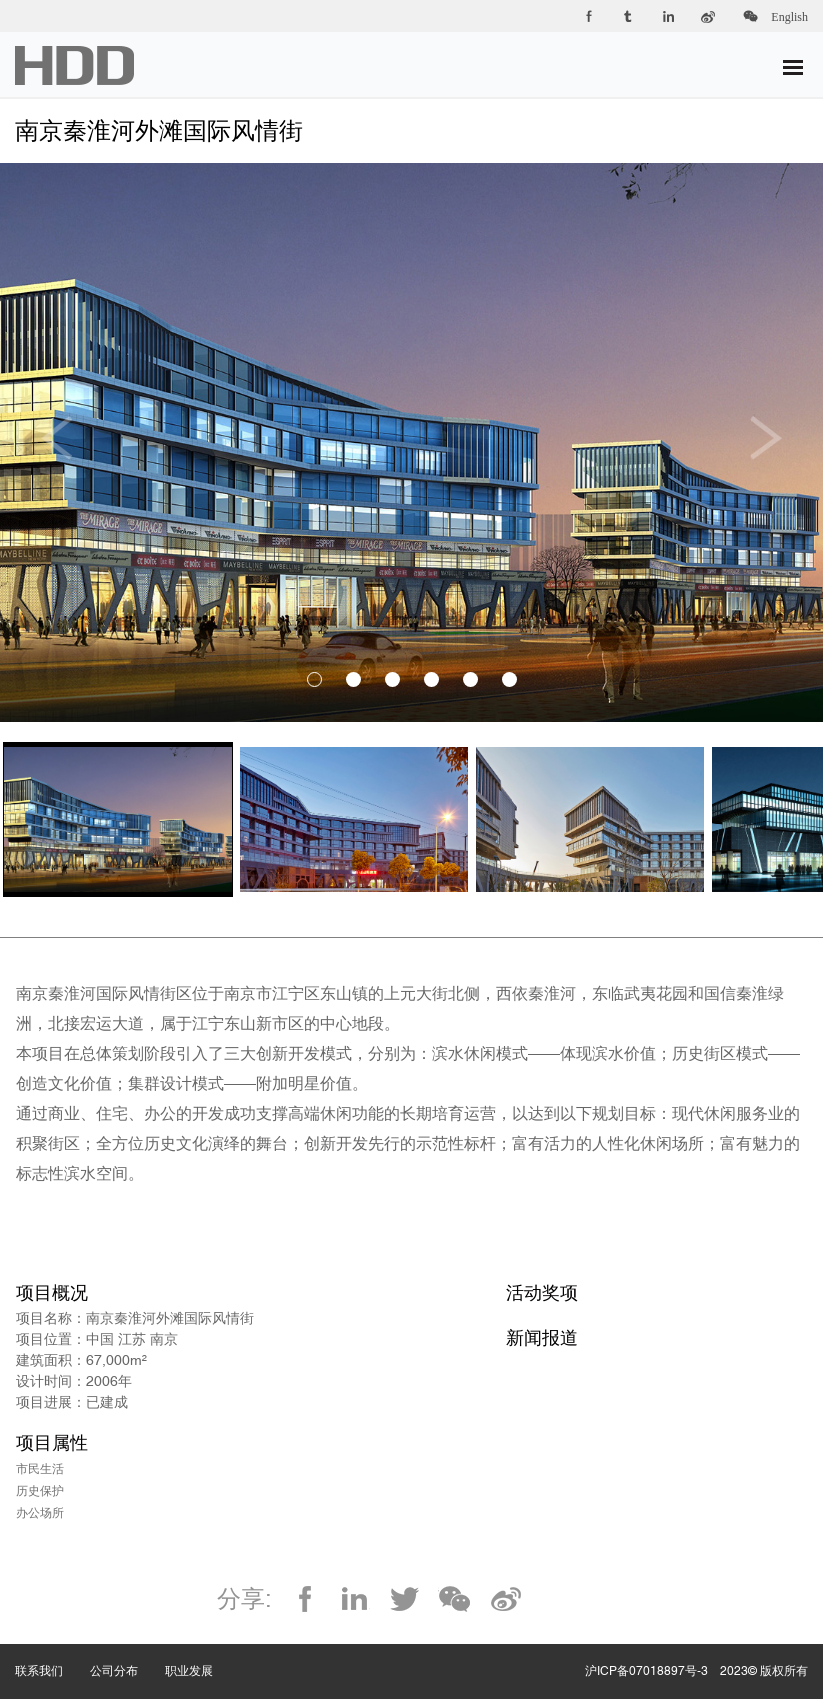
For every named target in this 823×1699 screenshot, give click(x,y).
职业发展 (202, 1651)
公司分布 (127, 1651)
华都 (74, 65)
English (789, 17)
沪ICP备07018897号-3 (646, 1671)
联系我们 (52, 1651)
